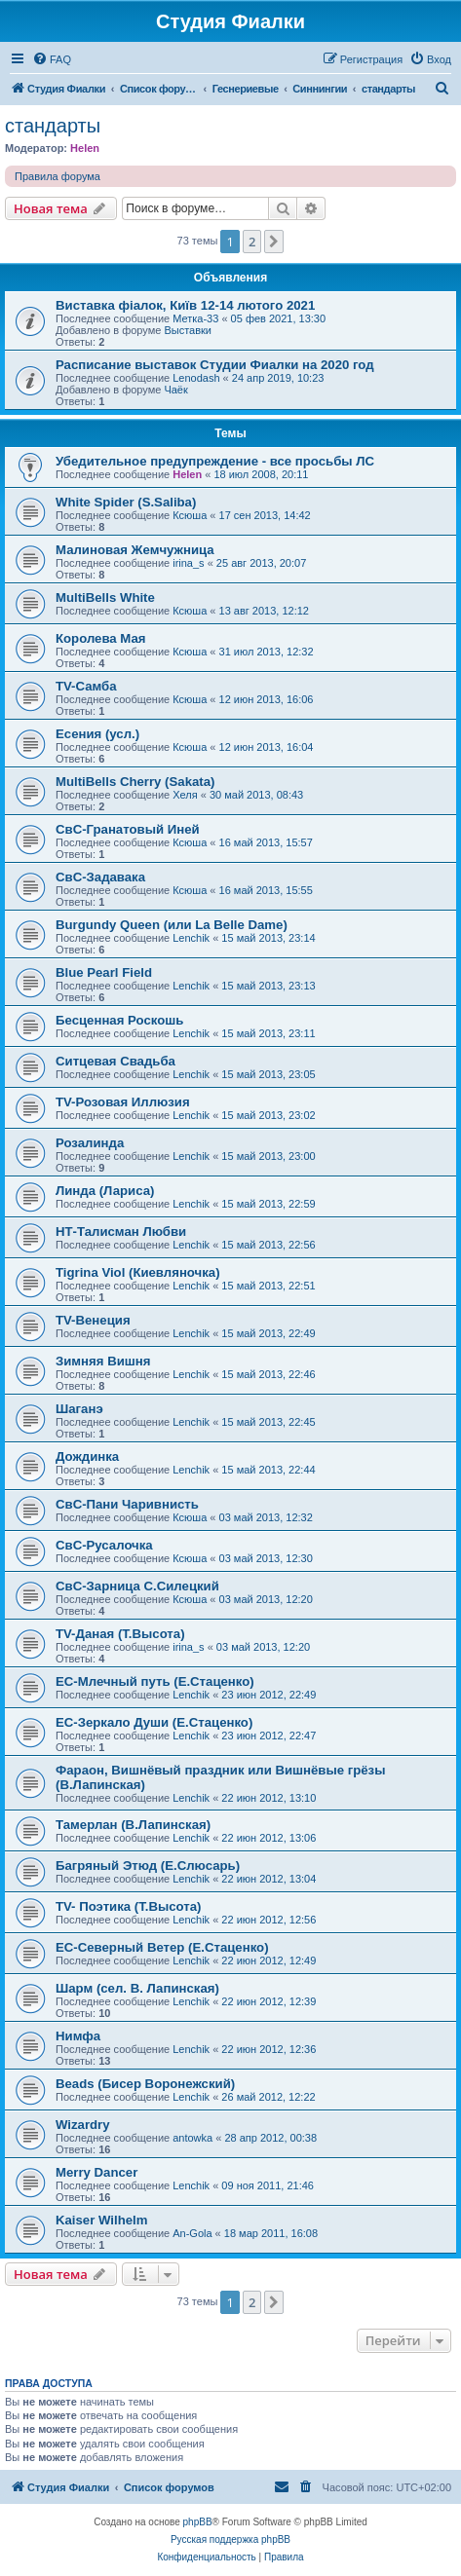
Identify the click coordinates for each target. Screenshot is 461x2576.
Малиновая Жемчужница (135, 549)
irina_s (188, 563)
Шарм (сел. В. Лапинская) (137, 1988)
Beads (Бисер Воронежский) (145, 2083)
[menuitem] (51, 59)
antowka (192, 2138)
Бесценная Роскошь (119, 1020)
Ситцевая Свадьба (115, 1061)
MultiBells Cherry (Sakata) (135, 781)
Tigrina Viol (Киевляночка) (138, 1272)
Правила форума (57, 176)
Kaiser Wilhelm (101, 2220)
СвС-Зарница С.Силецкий (137, 1586)
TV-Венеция (93, 1320)
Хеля (185, 795)
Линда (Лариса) (105, 1190)
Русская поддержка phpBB (230, 2539)
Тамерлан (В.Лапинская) (133, 1824)
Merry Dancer (96, 2172)
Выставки (187, 330)
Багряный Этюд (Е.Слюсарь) (148, 1865)
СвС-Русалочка (104, 1545)
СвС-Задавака (100, 877)
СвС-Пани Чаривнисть (127, 1504)
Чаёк (175, 389)
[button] (274, 241)
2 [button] (252, 241)
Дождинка (87, 1456)
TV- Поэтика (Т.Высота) (128, 1906)
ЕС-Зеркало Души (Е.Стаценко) (154, 1722)
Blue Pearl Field (104, 972)
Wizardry (83, 2124)
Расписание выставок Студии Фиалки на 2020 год (215, 364)
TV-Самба (86, 686)
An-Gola (192, 2233)
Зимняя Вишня (103, 1361)
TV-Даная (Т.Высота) (120, 1633)
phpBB (197, 2522)
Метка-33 (195, 318)
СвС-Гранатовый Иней (128, 829)
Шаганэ (79, 1408)
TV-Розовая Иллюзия (123, 1102)
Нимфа (78, 2036)
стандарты (52, 125)
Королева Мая (101, 638)
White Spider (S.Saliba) (126, 502)
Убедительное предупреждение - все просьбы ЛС (215, 461)
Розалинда (90, 1143)
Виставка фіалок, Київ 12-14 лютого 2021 (185, 305)
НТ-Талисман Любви (121, 1231)
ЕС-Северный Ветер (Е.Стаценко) (162, 1947)
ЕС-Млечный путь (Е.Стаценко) (155, 1681)
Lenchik (191, 938)
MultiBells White (105, 597)
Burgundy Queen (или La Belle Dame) (172, 924)
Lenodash (196, 378)
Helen (84, 148)
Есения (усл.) (97, 734)
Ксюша (190, 515)
